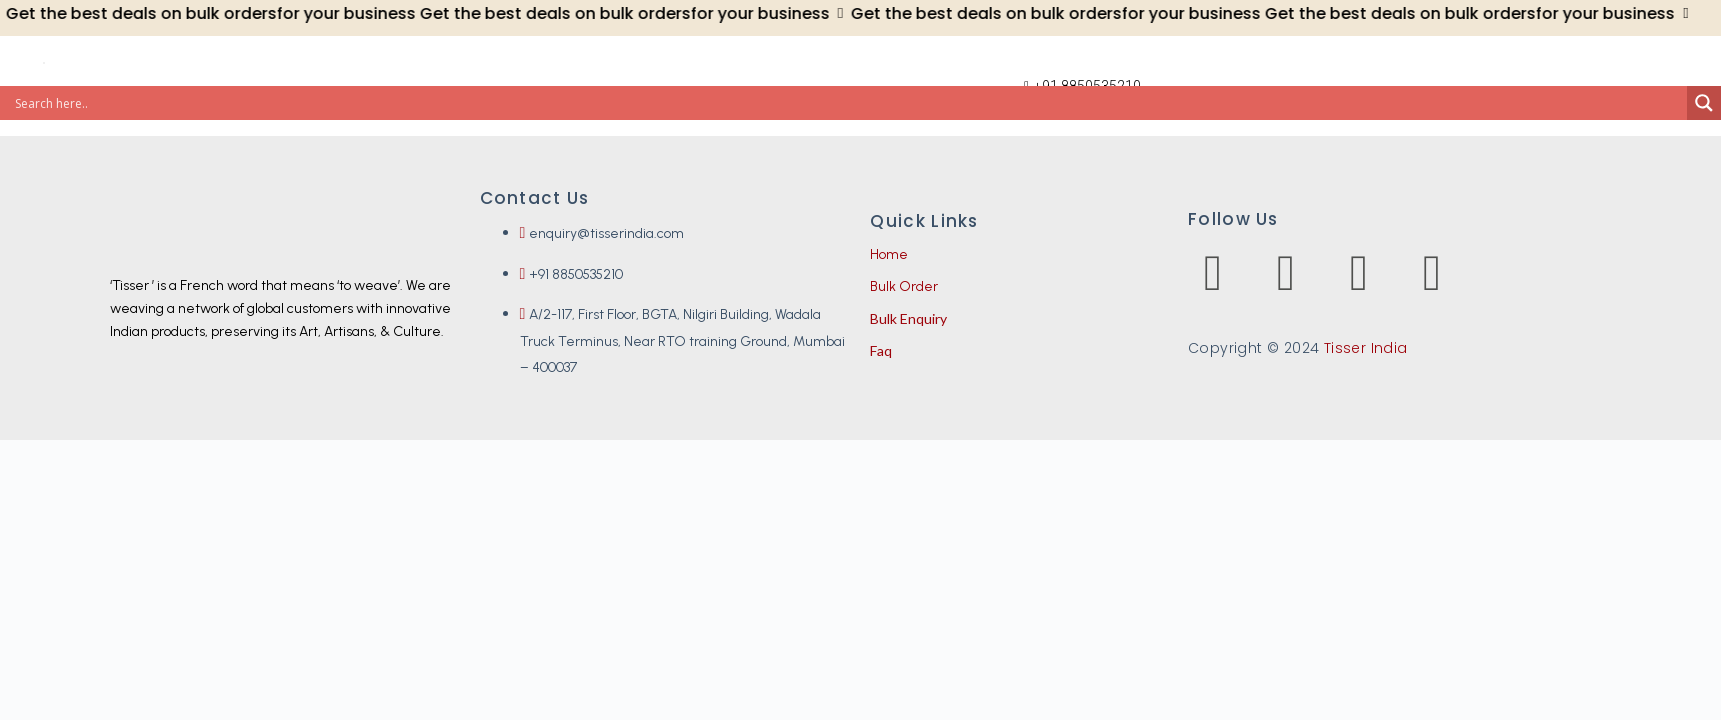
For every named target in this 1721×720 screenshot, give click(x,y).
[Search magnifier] (1704, 103)
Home (889, 254)
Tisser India (1366, 348)
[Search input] (848, 103)
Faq (881, 350)
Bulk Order (904, 286)
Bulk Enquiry (908, 318)
